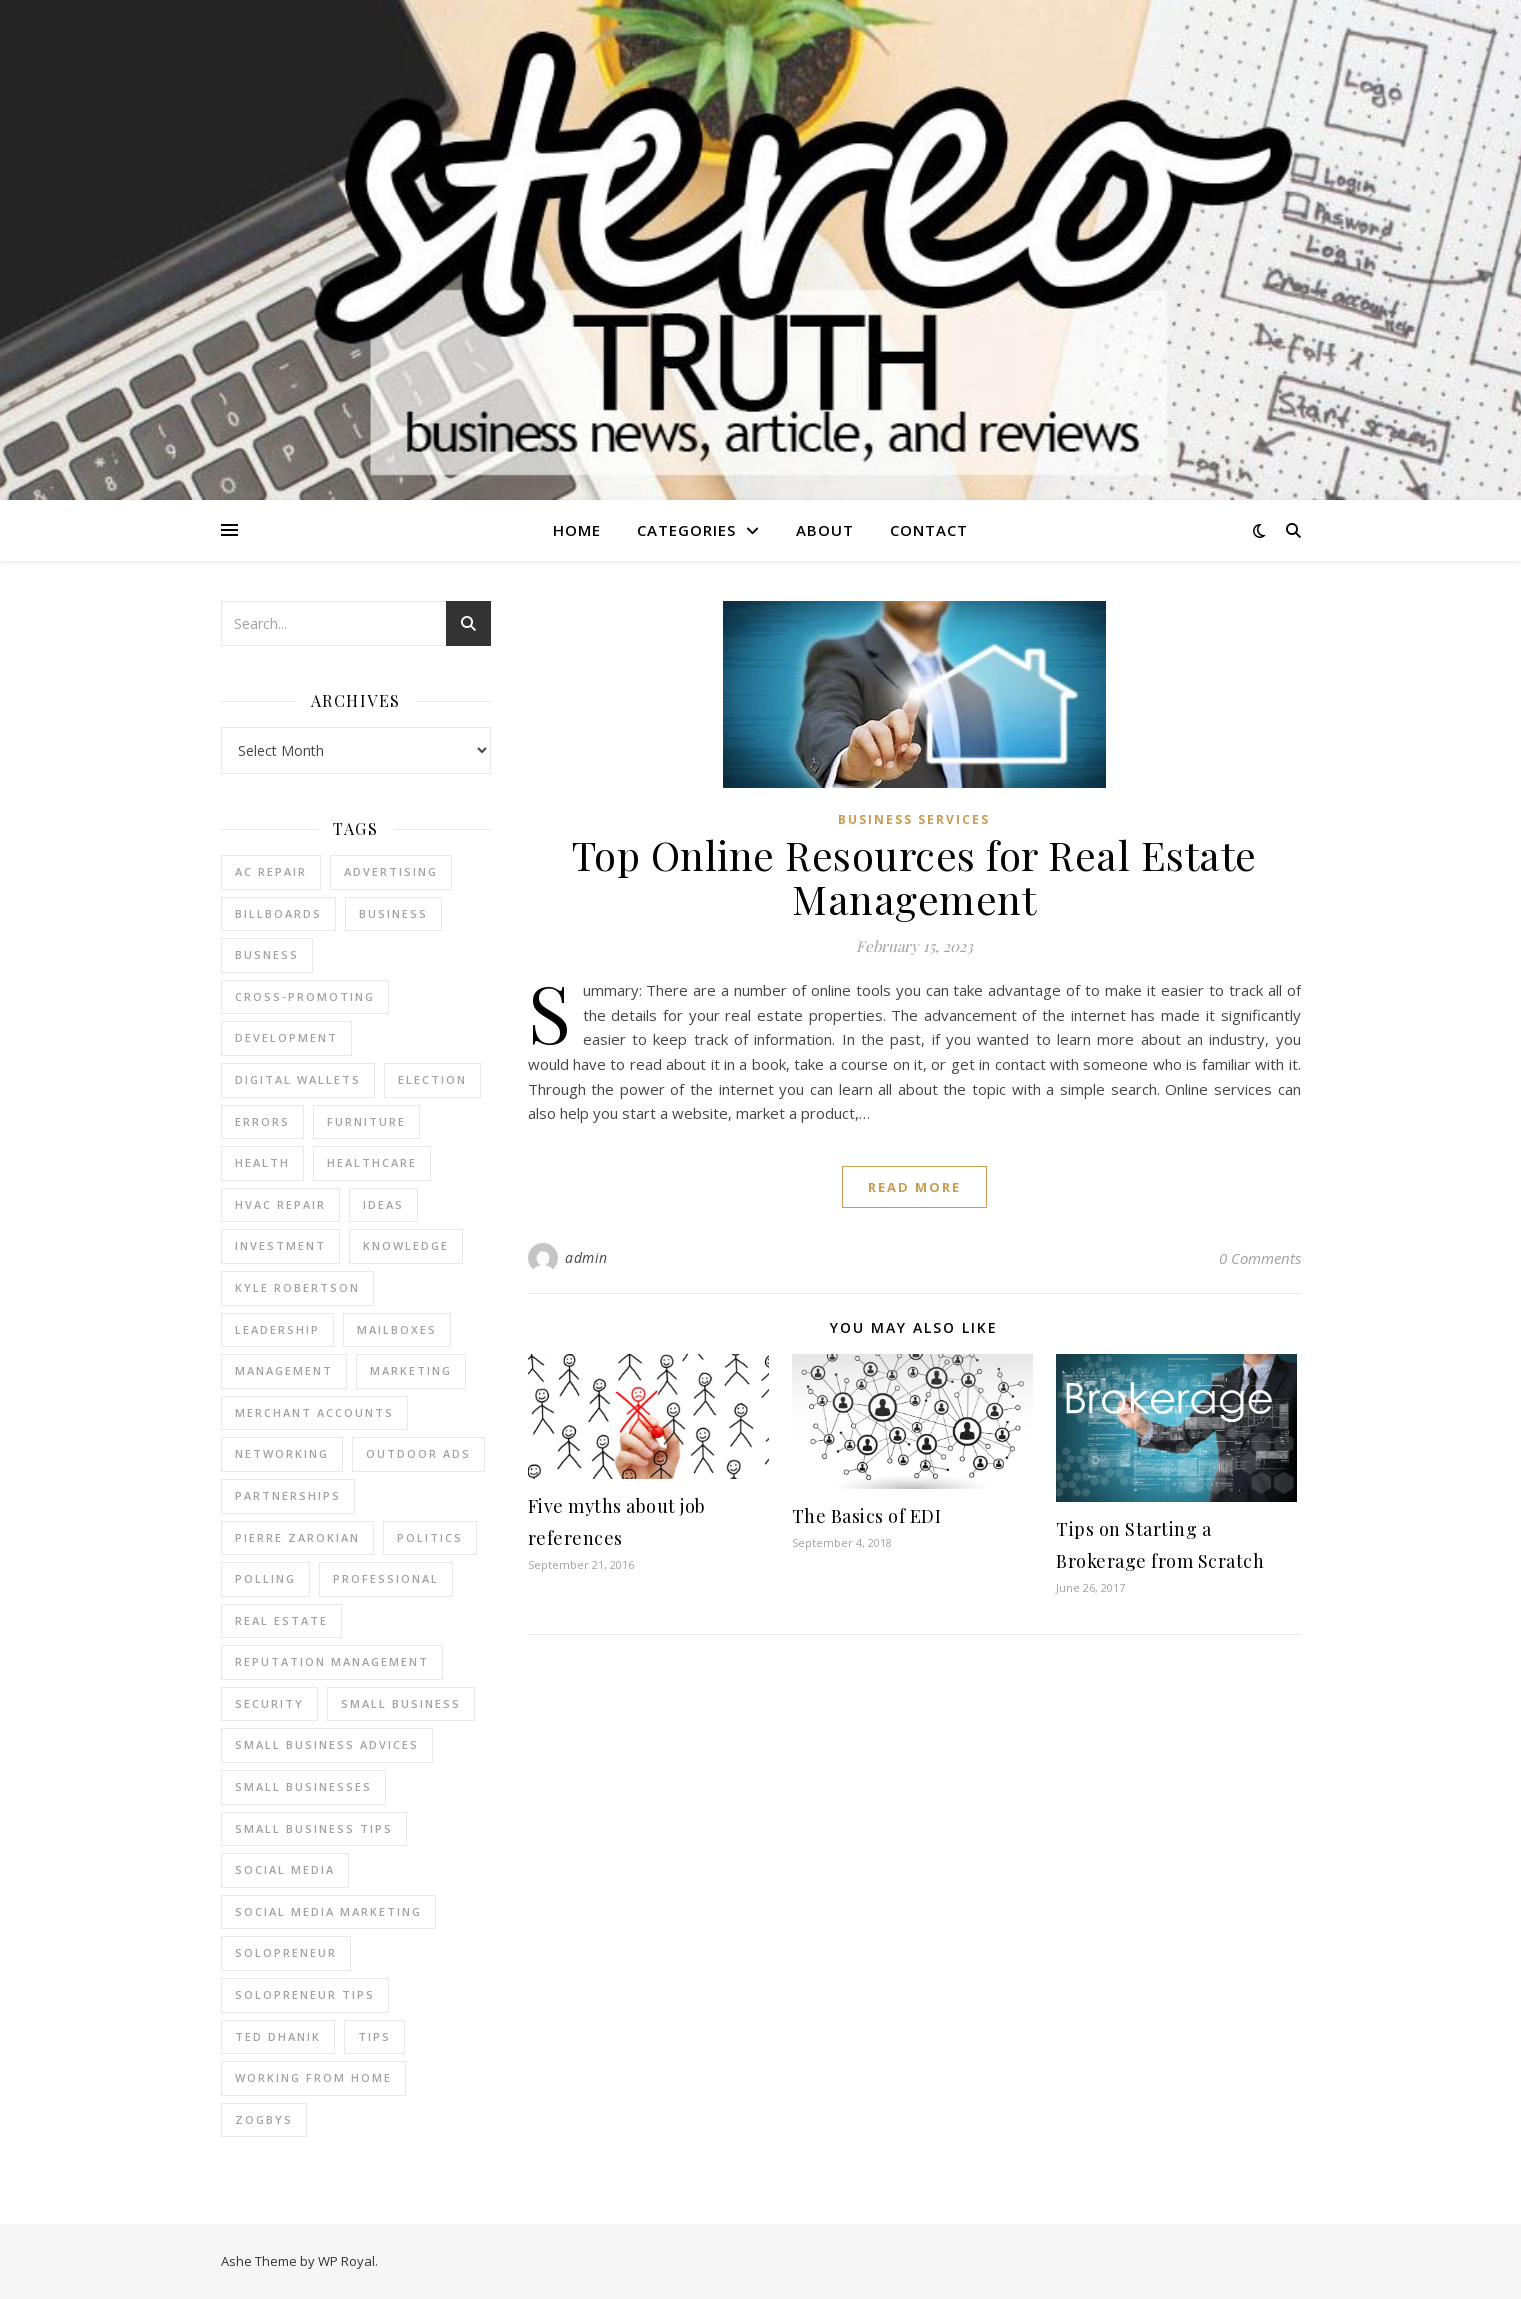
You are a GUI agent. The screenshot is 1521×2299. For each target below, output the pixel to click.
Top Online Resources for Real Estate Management (914, 876)
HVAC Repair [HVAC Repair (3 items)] (280, 1204)
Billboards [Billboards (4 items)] (278, 913)
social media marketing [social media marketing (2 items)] (328, 1911)
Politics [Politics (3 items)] (430, 1537)
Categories (686, 530)
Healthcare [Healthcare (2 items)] (372, 1162)
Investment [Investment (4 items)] (280, 1245)
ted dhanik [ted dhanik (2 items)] (278, 2036)
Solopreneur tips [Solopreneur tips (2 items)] (305, 1994)
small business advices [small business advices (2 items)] (327, 1744)
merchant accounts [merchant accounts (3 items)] (314, 1412)
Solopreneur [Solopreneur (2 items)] (286, 1952)
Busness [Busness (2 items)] (267, 954)
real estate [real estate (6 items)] (281, 1620)
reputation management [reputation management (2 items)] (332, 1661)
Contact (929, 530)
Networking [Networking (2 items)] (282, 1453)
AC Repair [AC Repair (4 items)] (271, 871)
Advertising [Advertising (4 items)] (391, 871)
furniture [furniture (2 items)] (366, 1121)
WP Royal (346, 2261)
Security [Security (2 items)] (269, 1703)
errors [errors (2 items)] (262, 1121)
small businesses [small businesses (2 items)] (303, 1786)
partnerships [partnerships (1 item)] (288, 1495)
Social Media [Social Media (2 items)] (285, 1869)
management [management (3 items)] (284, 1370)
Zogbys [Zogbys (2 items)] (264, 2119)
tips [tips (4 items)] (374, 2036)
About (825, 530)
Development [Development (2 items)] (286, 1037)
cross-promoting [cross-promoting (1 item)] (305, 996)
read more (914, 1187)
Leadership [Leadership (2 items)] (277, 1329)
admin (586, 1257)
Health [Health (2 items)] (262, 1162)
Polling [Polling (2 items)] (265, 1578)
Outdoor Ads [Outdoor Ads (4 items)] (418, 1453)
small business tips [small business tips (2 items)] (314, 1828)
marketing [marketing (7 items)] (411, 1370)
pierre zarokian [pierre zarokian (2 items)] (297, 1537)
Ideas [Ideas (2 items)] (383, 1204)
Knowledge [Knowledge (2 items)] (406, 1245)
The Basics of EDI (867, 1516)
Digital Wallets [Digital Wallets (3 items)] (298, 1079)
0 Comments (1260, 1258)
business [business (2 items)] (393, 913)
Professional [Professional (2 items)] (386, 1578)
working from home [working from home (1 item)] (313, 2077)
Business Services (914, 819)
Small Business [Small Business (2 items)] (401, 1703)
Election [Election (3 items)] (432, 1079)
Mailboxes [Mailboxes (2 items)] (397, 1329)
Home (577, 530)
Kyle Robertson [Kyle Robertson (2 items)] (297, 1287)
